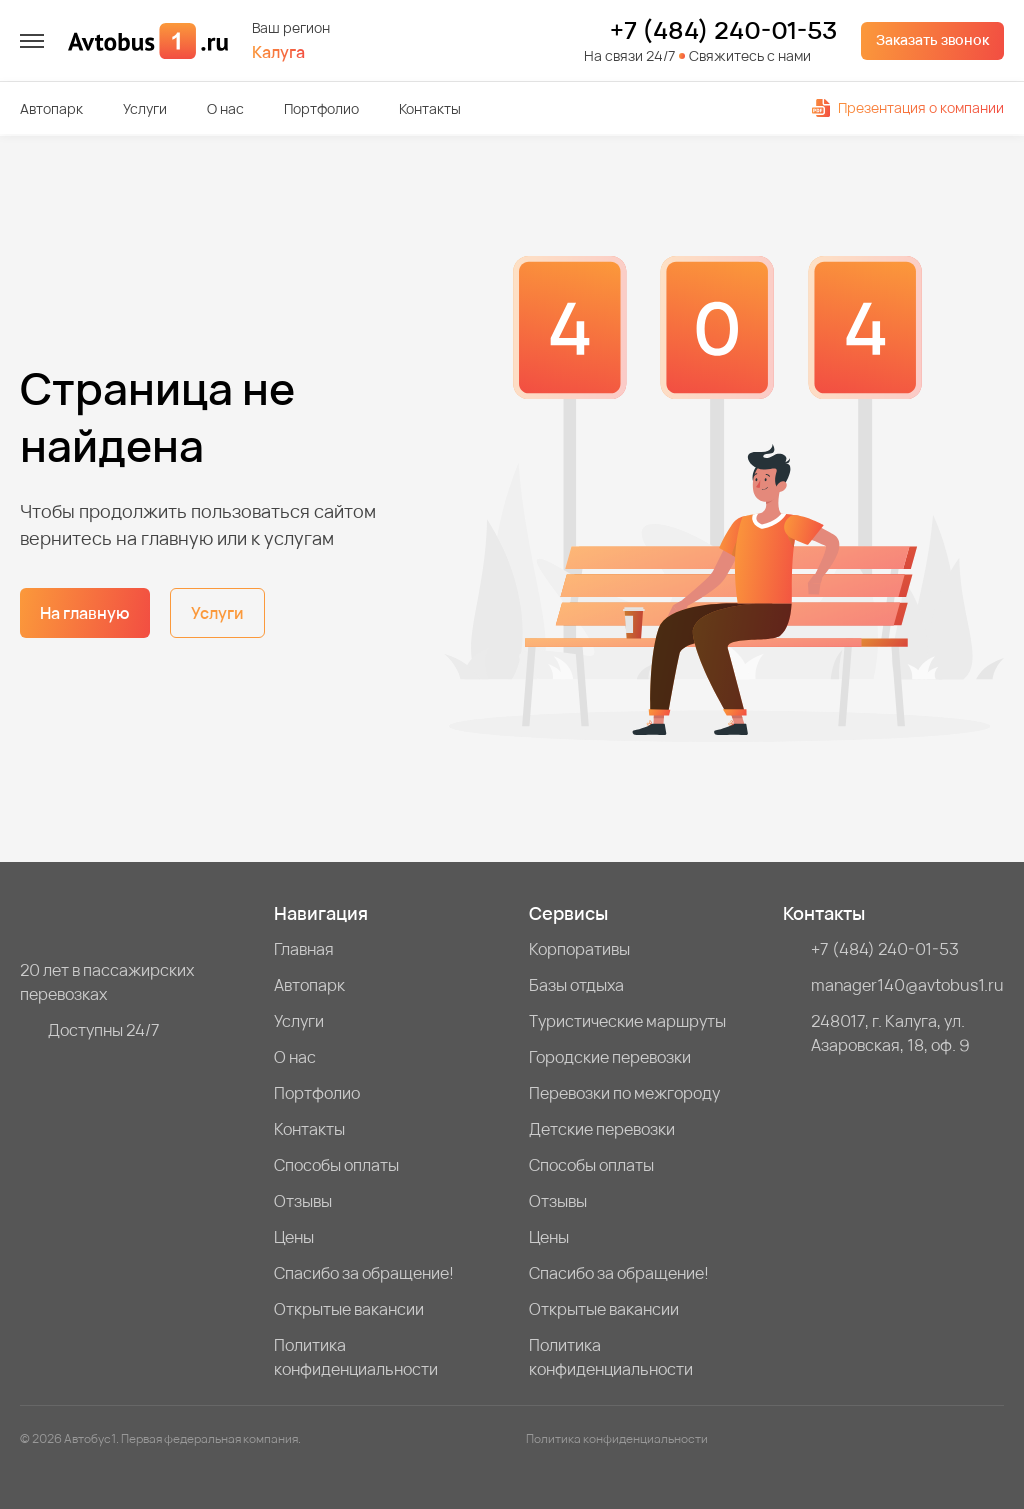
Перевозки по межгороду (624, 1093)
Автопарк (51, 108)
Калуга (278, 52)
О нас (225, 108)
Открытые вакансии (349, 1309)
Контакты (430, 108)
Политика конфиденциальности (356, 1357)
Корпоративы (579, 949)
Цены (294, 1237)
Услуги (145, 108)
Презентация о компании (908, 107)
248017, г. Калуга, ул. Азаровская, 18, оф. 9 (890, 1033)
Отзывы (303, 1201)
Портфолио (321, 108)
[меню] (32, 41)
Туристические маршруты (627, 1021)
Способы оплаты (336, 1165)
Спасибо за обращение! (364, 1273)
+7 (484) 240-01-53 (723, 30)
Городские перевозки (610, 1057)
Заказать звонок (932, 39)
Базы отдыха (576, 985)
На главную (85, 613)
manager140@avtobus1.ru (907, 985)
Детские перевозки (602, 1129)
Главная (304, 949)
